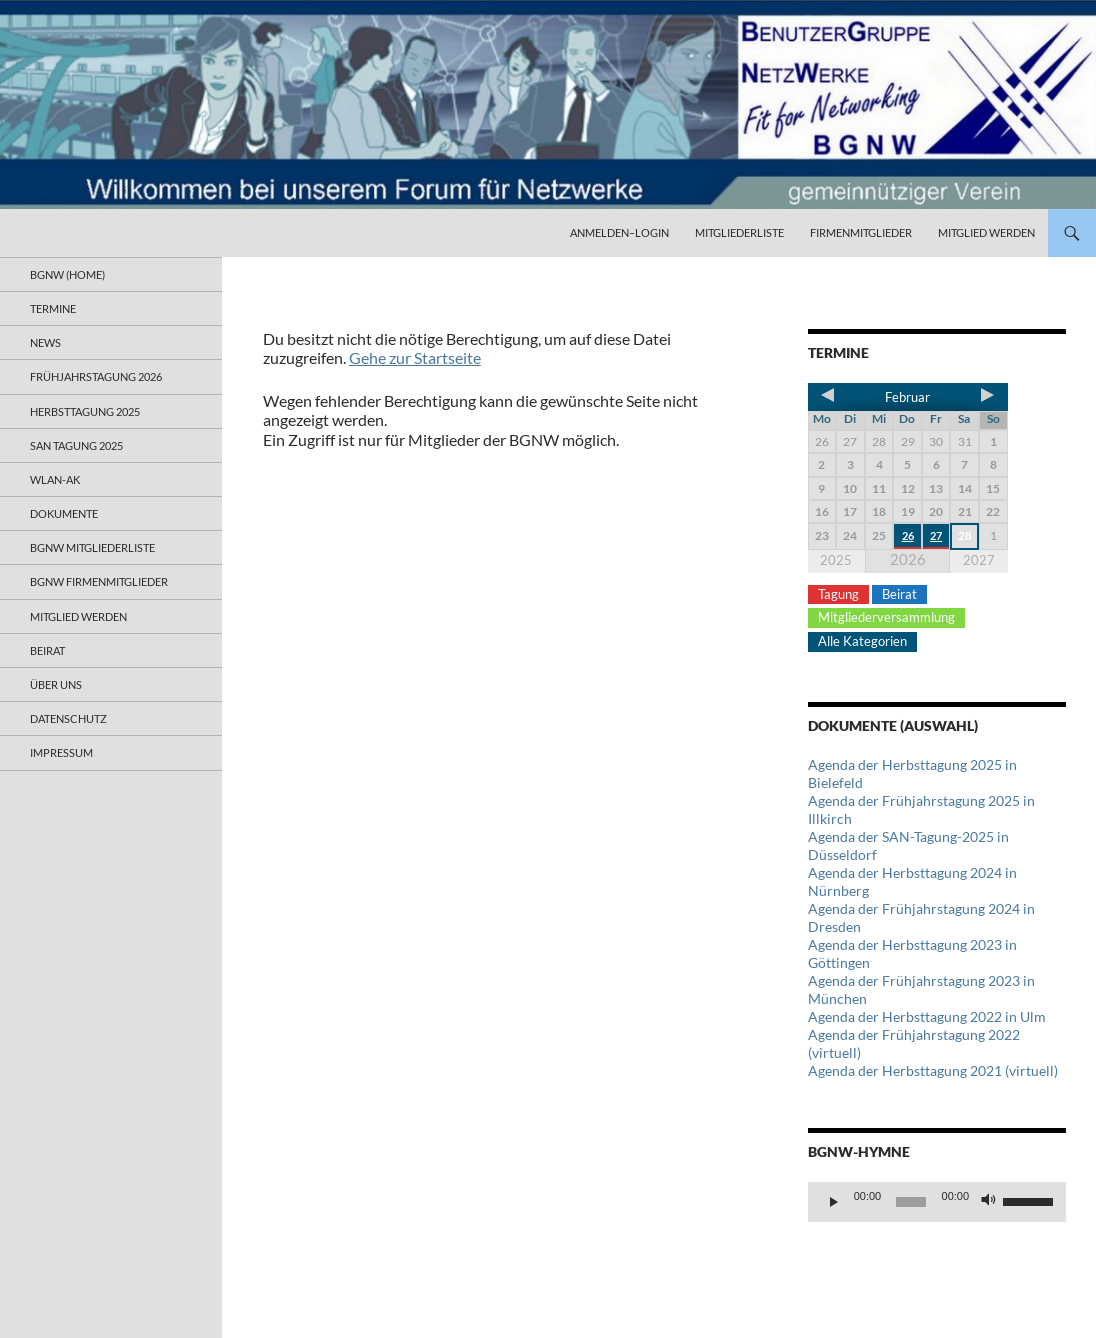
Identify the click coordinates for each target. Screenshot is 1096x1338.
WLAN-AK (55, 479)
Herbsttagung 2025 (85, 411)
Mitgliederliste (739, 232)
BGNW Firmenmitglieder (99, 581)
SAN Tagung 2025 (76, 445)
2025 (836, 560)
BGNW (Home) (67, 274)
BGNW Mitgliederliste (92, 547)
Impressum (61, 752)
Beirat (899, 594)
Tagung (838, 594)
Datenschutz (68, 718)
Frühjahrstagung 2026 (96, 376)
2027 (979, 560)
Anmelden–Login (619, 232)
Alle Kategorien (862, 641)
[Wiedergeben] (834, 1202)
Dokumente (64, 513)
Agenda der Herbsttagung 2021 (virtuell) (933, 1070)
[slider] (911, 1202)
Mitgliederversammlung (886, 617)
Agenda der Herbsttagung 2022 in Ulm (927, 1016)
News (45, 342)
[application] (937, 1202)
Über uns (56, 684)
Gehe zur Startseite (415, 357)
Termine (53, 308)
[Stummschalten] (989, 1202)
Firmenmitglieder (861, 232)
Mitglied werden (986, 232)
